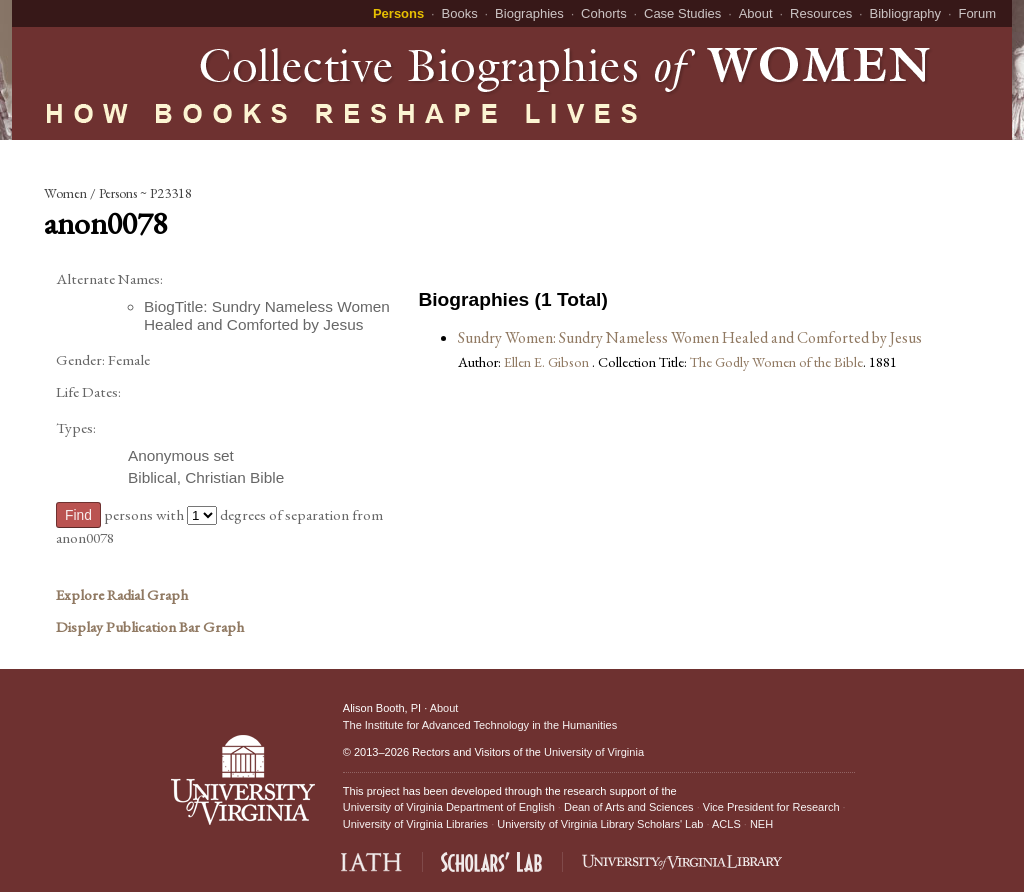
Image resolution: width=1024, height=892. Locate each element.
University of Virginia (594, 752)
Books (460, 13)
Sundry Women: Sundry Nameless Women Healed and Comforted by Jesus (690, 337)
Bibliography (906, 13)
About (756, 13)
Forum (977, 13)
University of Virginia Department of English (449, 807)
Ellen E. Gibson (548, 361)
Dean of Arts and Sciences (629, 807)
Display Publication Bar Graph (150, 627)
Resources (821, 13)
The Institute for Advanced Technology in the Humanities (480, 725)
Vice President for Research (771, 807)
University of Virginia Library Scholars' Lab (600, 824)
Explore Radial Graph (122, 595)
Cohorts (604, 13)
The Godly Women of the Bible (776, 361)
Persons (398, 13)
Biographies (529, 13)
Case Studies (682, 13)
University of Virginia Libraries (415, 824)
